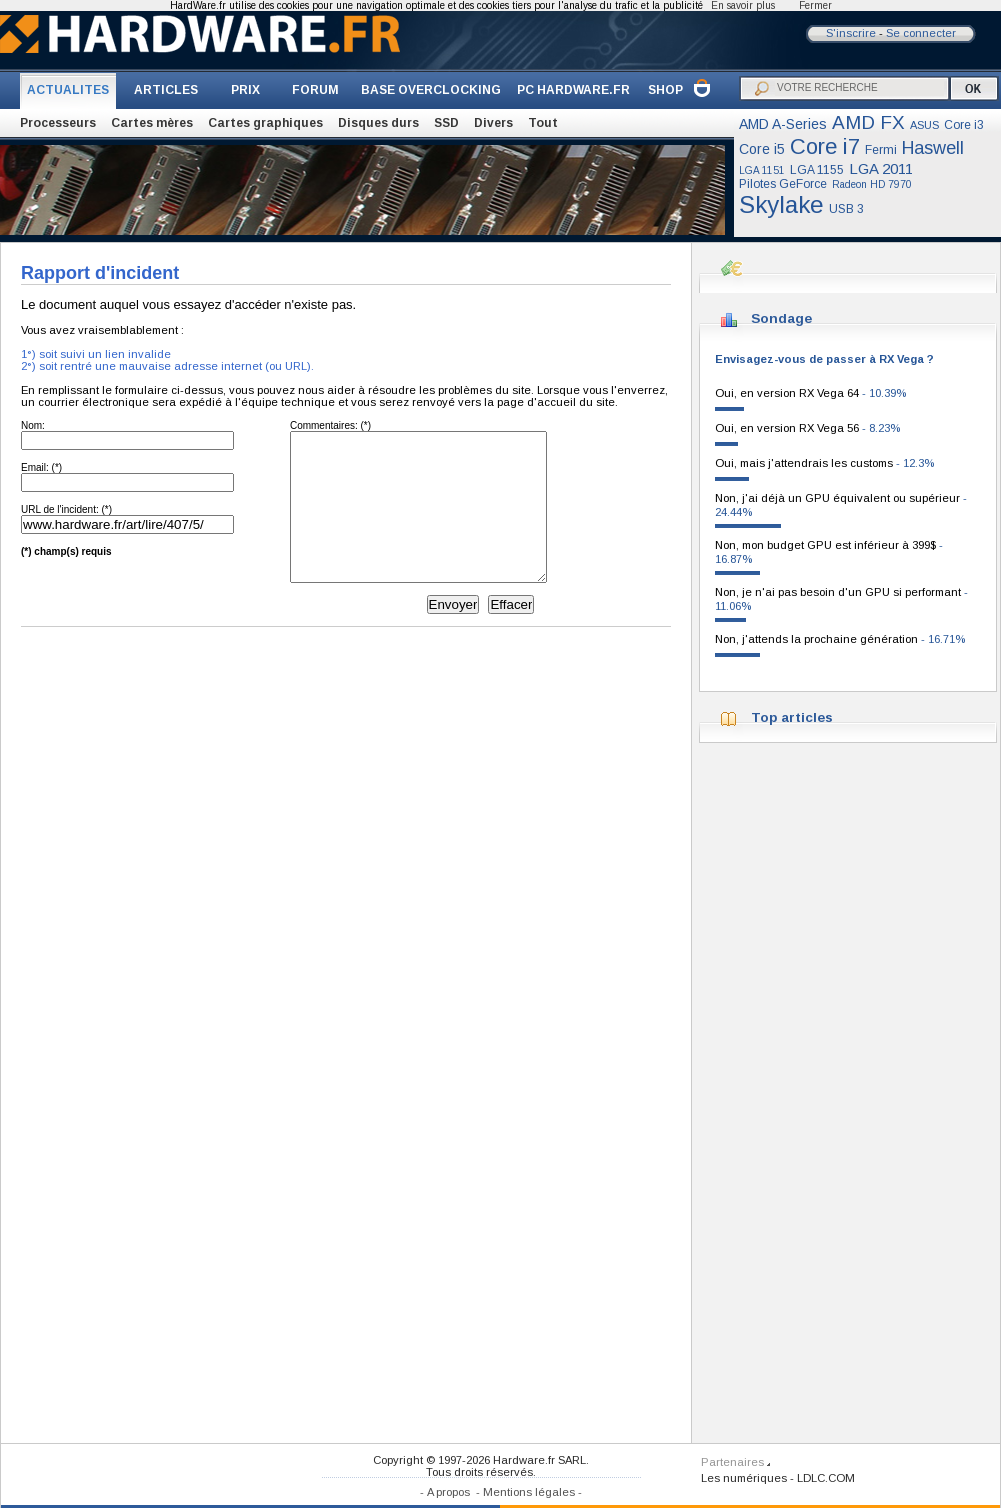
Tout (543, 123)
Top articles (792, 717)
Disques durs (378, 123)
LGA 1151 (762, 170)
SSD (446, 123)
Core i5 (762, 149)
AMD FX (868, 122)
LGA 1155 (817, 170)
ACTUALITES (68, 90)
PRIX (245, 90)
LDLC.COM (826, 1478)
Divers (493, 123)
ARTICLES (166, 90)
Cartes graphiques (265, 123)
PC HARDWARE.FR (573, 90)
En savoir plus (743, 5)
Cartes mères (152, 123)
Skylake (781, 204)
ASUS (924, 125)
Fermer (815, 5)
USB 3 (846, 209)
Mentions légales (529, 1492)
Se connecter (921, 33)
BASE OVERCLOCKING (431, 90)
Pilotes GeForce (783, 184)
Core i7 (825, 146)
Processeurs (58, 123)
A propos (448, 1492)
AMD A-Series (783, 124)
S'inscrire (851, 33)
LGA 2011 (881, 168)
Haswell (933, 148)
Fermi (881, 150)
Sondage (781, 318)
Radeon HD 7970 (872, 184)
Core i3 (964, 125)
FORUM (315, 90)
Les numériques (744, 1478)
